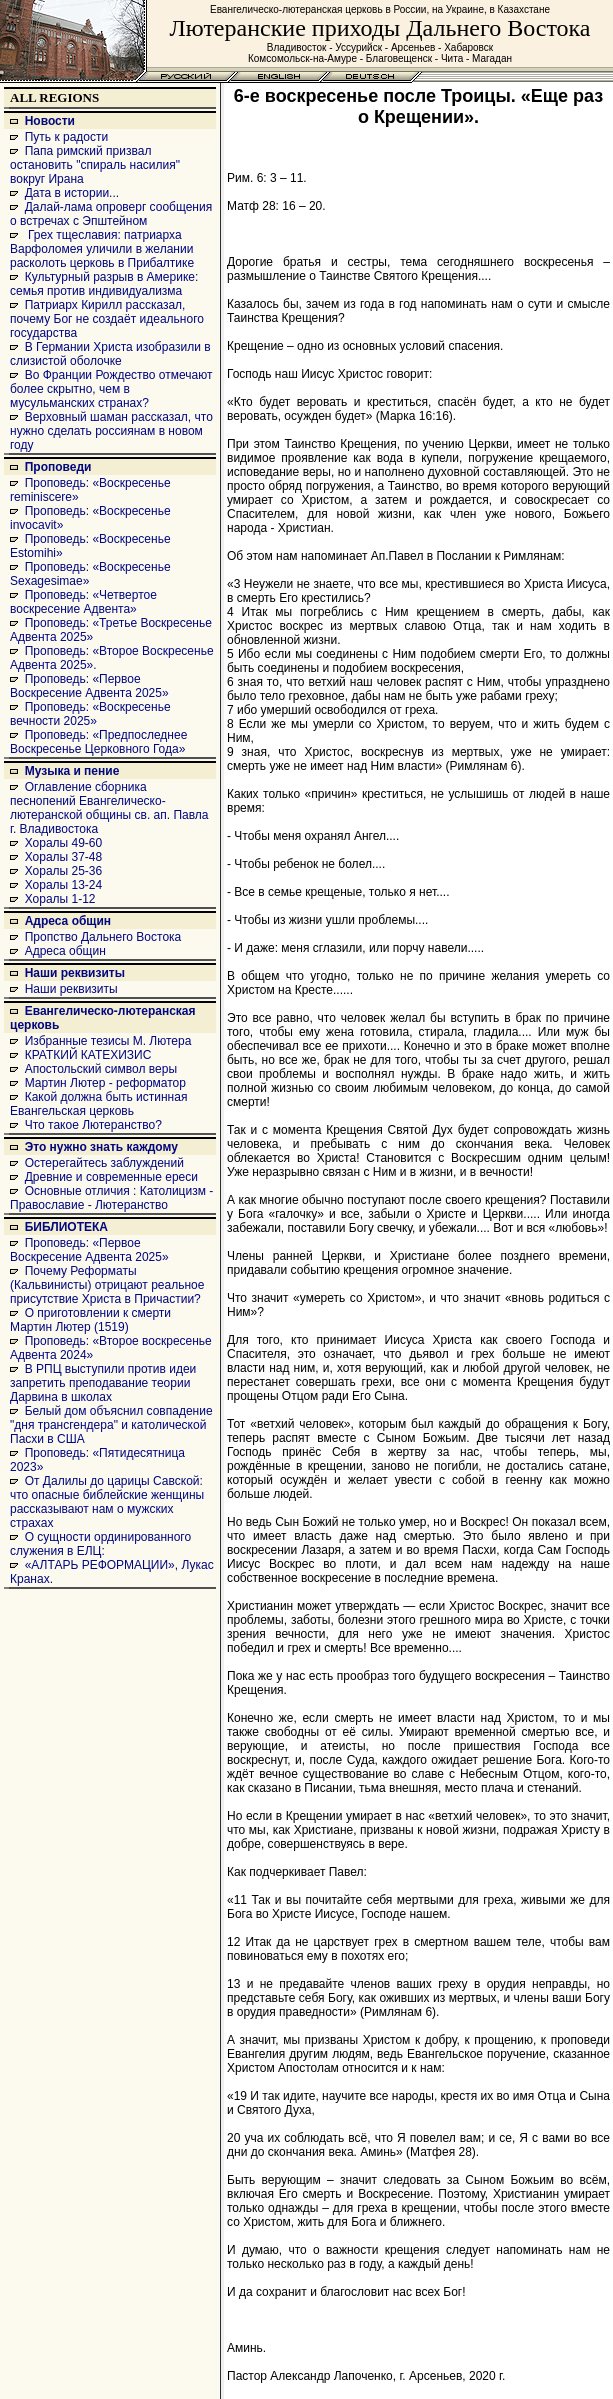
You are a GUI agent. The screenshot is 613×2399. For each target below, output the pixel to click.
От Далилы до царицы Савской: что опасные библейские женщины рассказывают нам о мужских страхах (107, 1502)
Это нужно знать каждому (101, 1147)
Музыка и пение (72, 771)
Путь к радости (67, 137)
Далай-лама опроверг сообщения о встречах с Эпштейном (111, 214)
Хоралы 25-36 (64, 871)
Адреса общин (68, 921)
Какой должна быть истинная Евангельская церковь (98, 1104)
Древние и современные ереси (111, 1177)
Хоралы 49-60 (64, 843)
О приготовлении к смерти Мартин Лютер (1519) (90, 1320)
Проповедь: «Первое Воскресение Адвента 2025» (89, 686)
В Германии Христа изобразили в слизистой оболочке (110, 354)
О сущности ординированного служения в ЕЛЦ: (100, 1544)
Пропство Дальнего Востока (103, 937)
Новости (50, 121)
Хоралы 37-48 (64, 857)
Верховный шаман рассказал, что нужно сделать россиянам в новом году (111, 431)
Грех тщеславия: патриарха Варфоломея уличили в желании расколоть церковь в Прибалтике (102, 249)
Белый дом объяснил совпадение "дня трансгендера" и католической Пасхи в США (111, 1425)
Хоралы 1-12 (60, 899)
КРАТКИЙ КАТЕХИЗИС (88, 1055)
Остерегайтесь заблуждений (104, 1163)
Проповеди (58, 467)
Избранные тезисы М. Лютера (108, 1041)
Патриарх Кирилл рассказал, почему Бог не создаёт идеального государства (107, 319)
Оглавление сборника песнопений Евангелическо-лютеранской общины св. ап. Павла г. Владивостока (109, 808)
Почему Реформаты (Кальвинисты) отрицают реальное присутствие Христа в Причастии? (107, 1285)
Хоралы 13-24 (64, 885)
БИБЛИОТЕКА (66, 1227)
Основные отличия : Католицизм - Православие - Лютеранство (111, 1198)
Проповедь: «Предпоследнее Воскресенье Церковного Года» (98, 742)
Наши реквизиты (75, 973)
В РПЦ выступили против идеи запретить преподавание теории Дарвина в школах (103, 1383)
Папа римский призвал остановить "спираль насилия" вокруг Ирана (95, 165)
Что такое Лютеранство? (93, 1125)
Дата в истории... (72, 193)
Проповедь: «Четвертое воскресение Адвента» (83, 602)
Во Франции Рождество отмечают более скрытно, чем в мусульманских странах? (111, 389)
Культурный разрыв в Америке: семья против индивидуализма (104, 284)
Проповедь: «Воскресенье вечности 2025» (90, 714)
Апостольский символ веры (101, 1069)
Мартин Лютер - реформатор (105, 1083)
